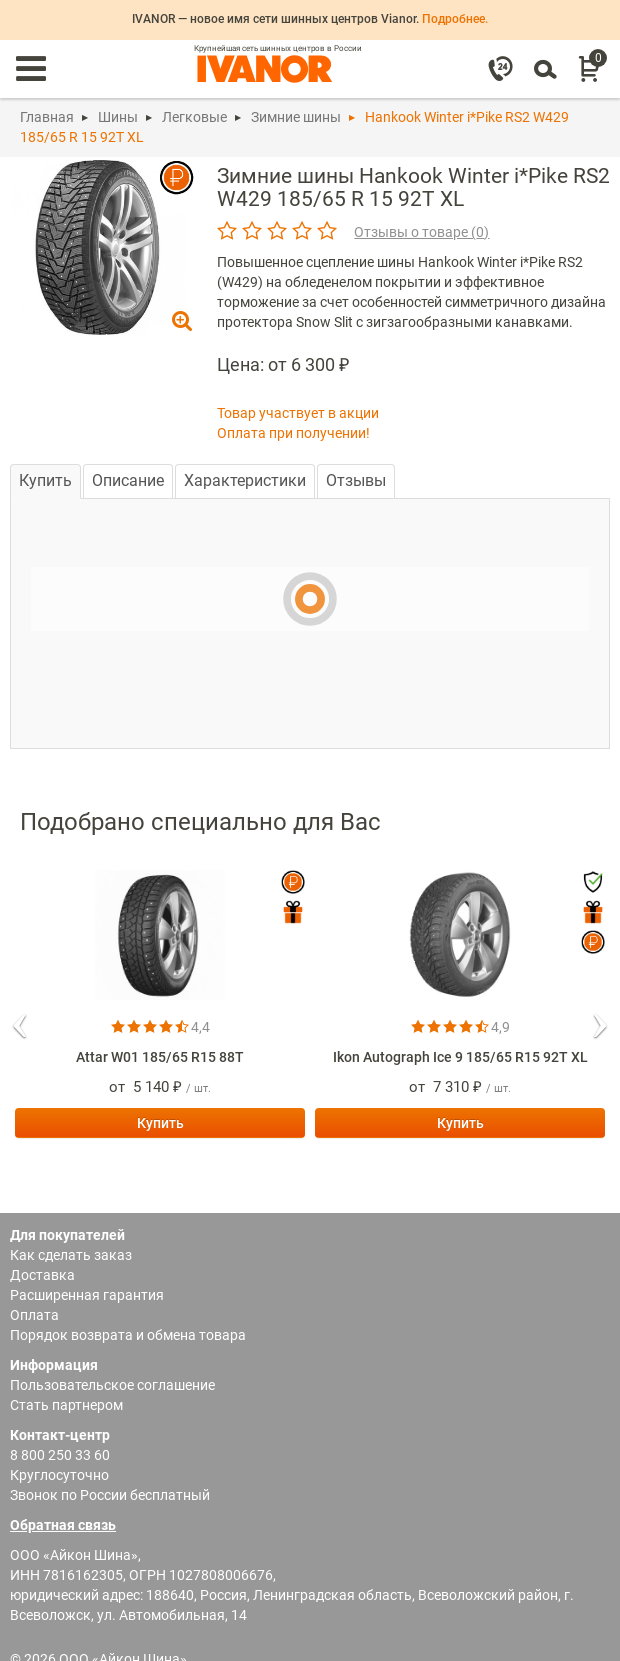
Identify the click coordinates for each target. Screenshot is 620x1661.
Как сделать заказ (71, 1255)
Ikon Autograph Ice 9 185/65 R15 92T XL (460, 1057)
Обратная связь (63, 1525)
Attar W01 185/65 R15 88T (160, 1057)
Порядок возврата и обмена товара (128, 1335)
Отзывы (356, 480)
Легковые (194, 117)
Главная (47, 117)
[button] (20, 1019)
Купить (45, 480)
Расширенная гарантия (87, 1295)
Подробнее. (455, 19)
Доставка (42, 1275)
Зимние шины (296, 117)
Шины (118, 117)
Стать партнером (66, 1405)
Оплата (34, 1315)
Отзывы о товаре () (421, 232)
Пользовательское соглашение (112, 1385)
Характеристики (245, 480)
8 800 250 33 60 (60, 1455)
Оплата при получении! (293, 433)
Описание (128, 480)
